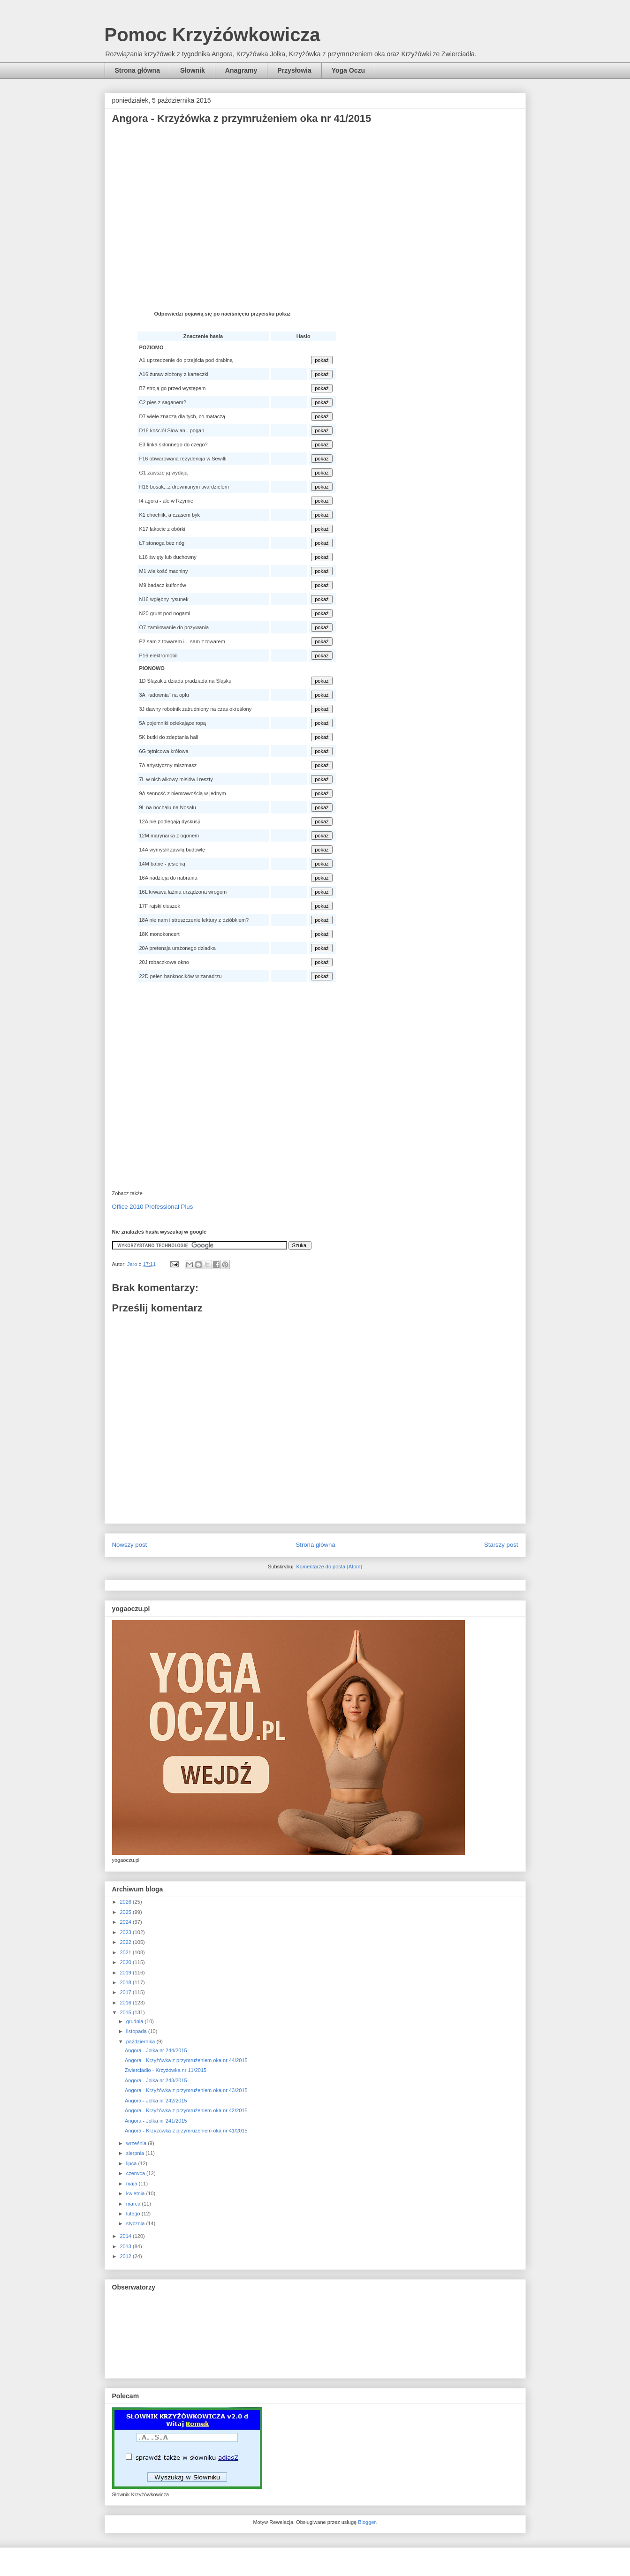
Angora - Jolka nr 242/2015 (156, 2100)
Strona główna (137, 70)
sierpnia (136, 2153)
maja (132, 2183)
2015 (126, 2012)
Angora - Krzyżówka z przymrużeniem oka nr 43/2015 (186, 2090)
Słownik (192, 70)
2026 (126, 1902)
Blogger (366, 2522)
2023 (126, 1932)
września (137, 2143)
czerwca (136, 2173)
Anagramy (241, 70)
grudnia (135, 2021)
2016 (126, 2002)
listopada (137, 2031)
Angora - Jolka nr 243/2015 (156, 2080)
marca (134, 2204)
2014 (126, 2236)
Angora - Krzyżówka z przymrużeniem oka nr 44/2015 (186, 2060)
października (141, 2041)
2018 (126, 1982)
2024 (126, 1922)
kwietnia (136, 2193)
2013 (126, 2246)
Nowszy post (129, 1544)
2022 (126, 1942)
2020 (126, 1962)
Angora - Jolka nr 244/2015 (156, 2050)
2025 (126, 1912)
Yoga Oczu (348, 70)
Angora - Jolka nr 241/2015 (156, 2121)
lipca (132, 2163)
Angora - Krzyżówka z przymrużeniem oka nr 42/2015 (186, 2110)
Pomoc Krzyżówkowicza (212, 34)
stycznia (136, 2223)
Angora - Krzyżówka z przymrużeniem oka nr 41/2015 (186, 2130)
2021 (126, 1952)
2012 (126, 2256)
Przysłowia (294, 70)
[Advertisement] (315, 206)
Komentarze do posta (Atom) (329, 1566)
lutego (134, 2213)
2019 (126, 1972)
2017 (126, 1992)
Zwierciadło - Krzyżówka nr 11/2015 (165, 2070)
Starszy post (501, 1544)
